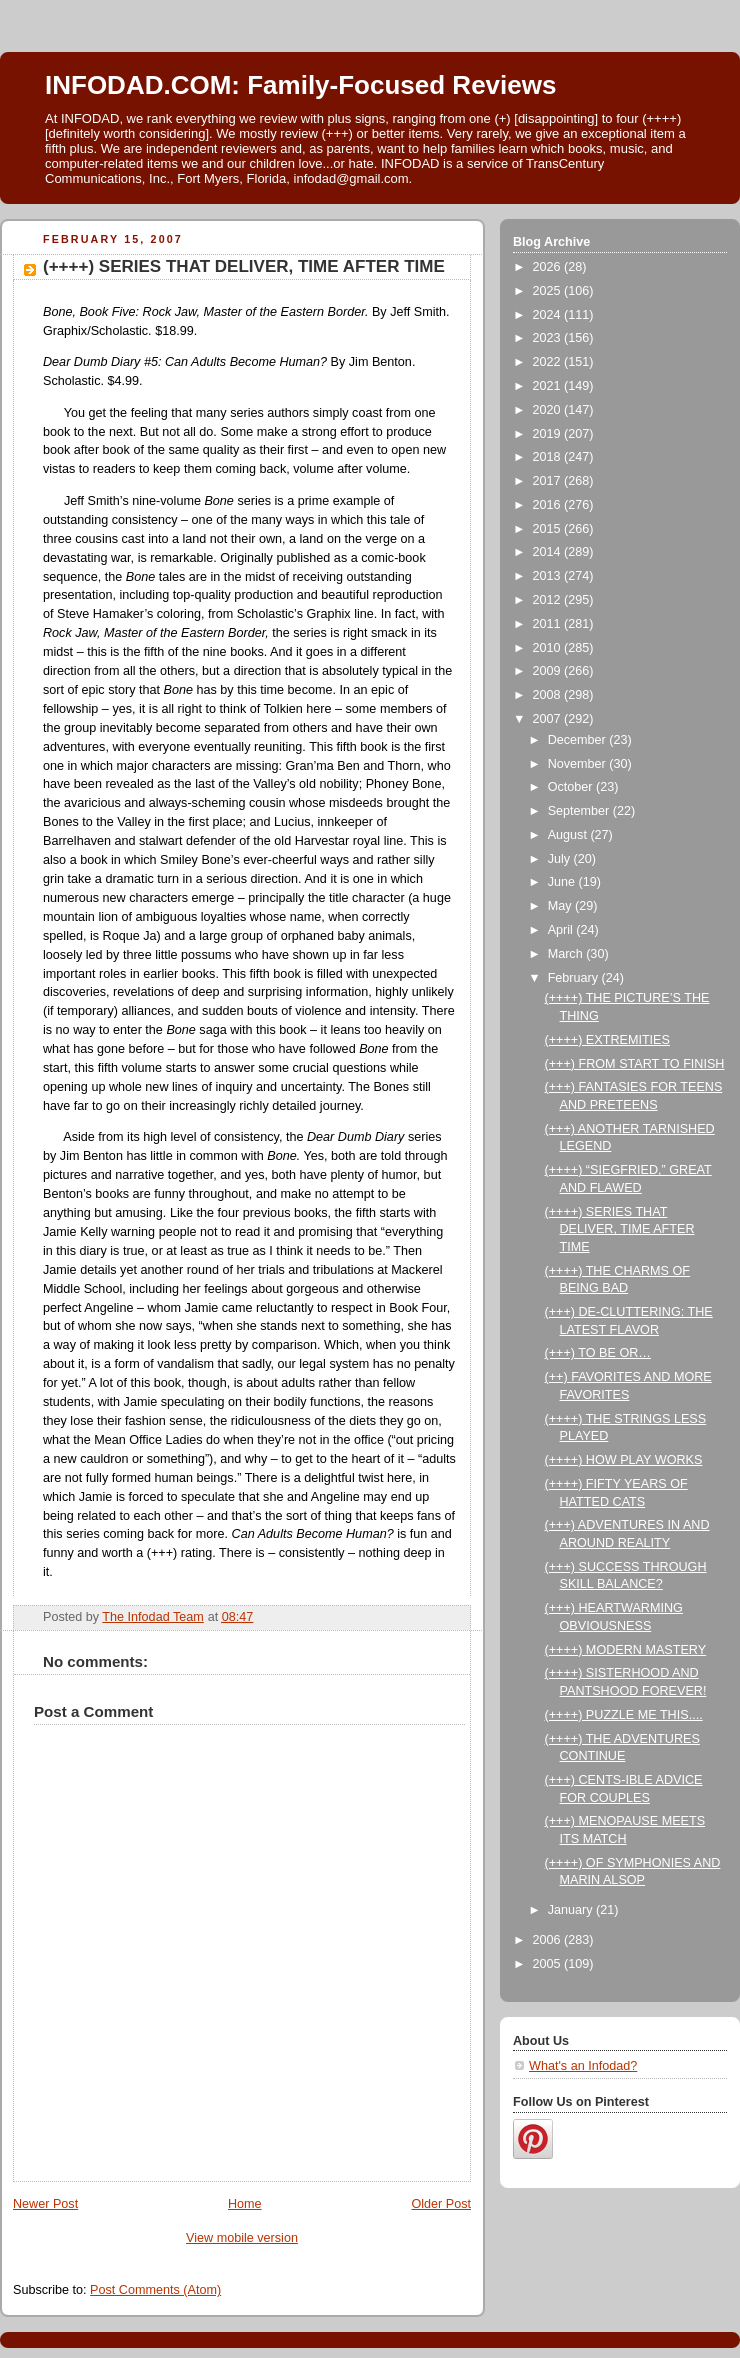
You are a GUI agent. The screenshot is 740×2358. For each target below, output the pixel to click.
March (567, 954)
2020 (549, 410)
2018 (549, 457)
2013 (549, 576)
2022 (549, 362)
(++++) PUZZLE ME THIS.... (624, 1715)
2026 (549, 267)
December (579, 740)
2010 (549, 648)
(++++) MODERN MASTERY (626, 1650)
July (561, 859)
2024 (549, 315)
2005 (549, 1964)
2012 (549, 600)
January (572, 1910)
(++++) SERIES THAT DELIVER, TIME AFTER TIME (620, 1229)
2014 (549, 552)
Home (245, 2204)
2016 (549, 505)
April (562, 930)
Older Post (441, 2204)
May (561, 906)
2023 (549, 338)
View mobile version (242, 2238)
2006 (549, 1940)
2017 (549, 481)
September (580, 811)
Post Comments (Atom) (155, 2290)
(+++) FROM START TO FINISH (635, 1064)
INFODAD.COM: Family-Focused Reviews (300, 85)
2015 (549, 529)
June (563, 882)
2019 (549, 434)
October (572, 787)
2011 (549, 624)
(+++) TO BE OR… (598, 1353)
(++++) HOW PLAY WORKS (624, 1460)
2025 (549, 291)
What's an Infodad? (583, 2066)
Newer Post (45, 2204)
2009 (549, 671)
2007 (549, 719)
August (569, 835)
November (579, 764)
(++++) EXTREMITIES (607, 1040)
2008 (549, 695)
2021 (549, 386)
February (575, 978)
